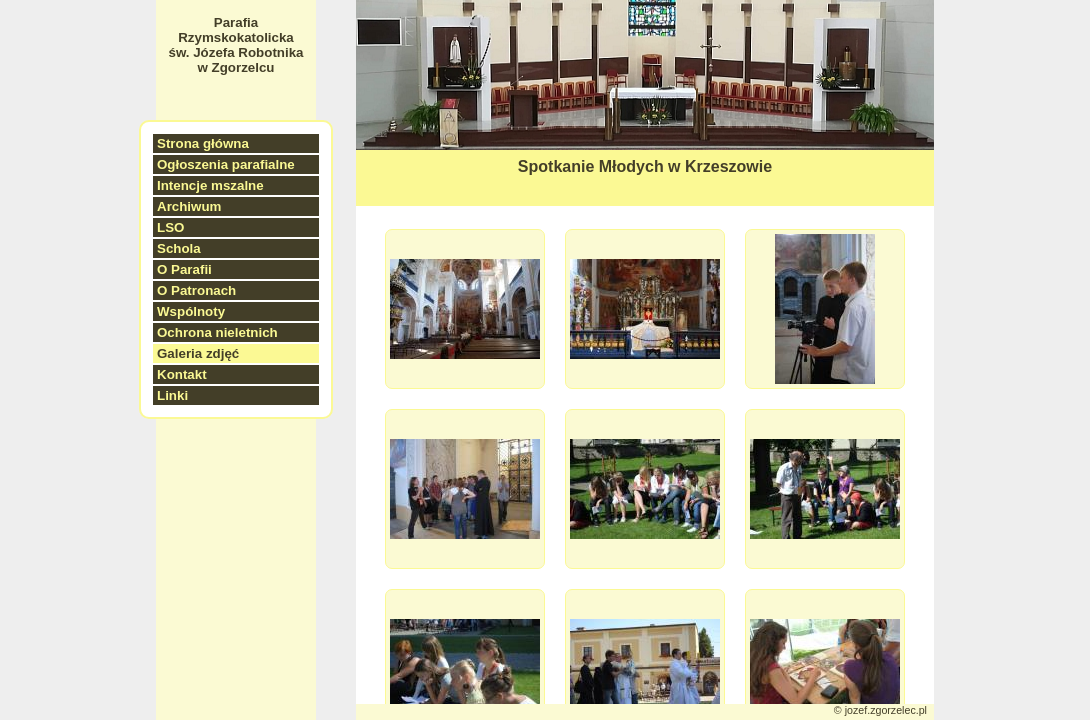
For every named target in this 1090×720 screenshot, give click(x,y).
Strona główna (203, 143)
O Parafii (184, 269)
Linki (172, 395)
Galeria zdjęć (198, 353)
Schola (179, 248)
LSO (170, 227)
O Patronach (196, 290)
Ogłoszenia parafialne (226, 164)
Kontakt (182, 374)
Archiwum (189, 206)
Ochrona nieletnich (217, 332)
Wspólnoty (191, 311)
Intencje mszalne (210, 185)
